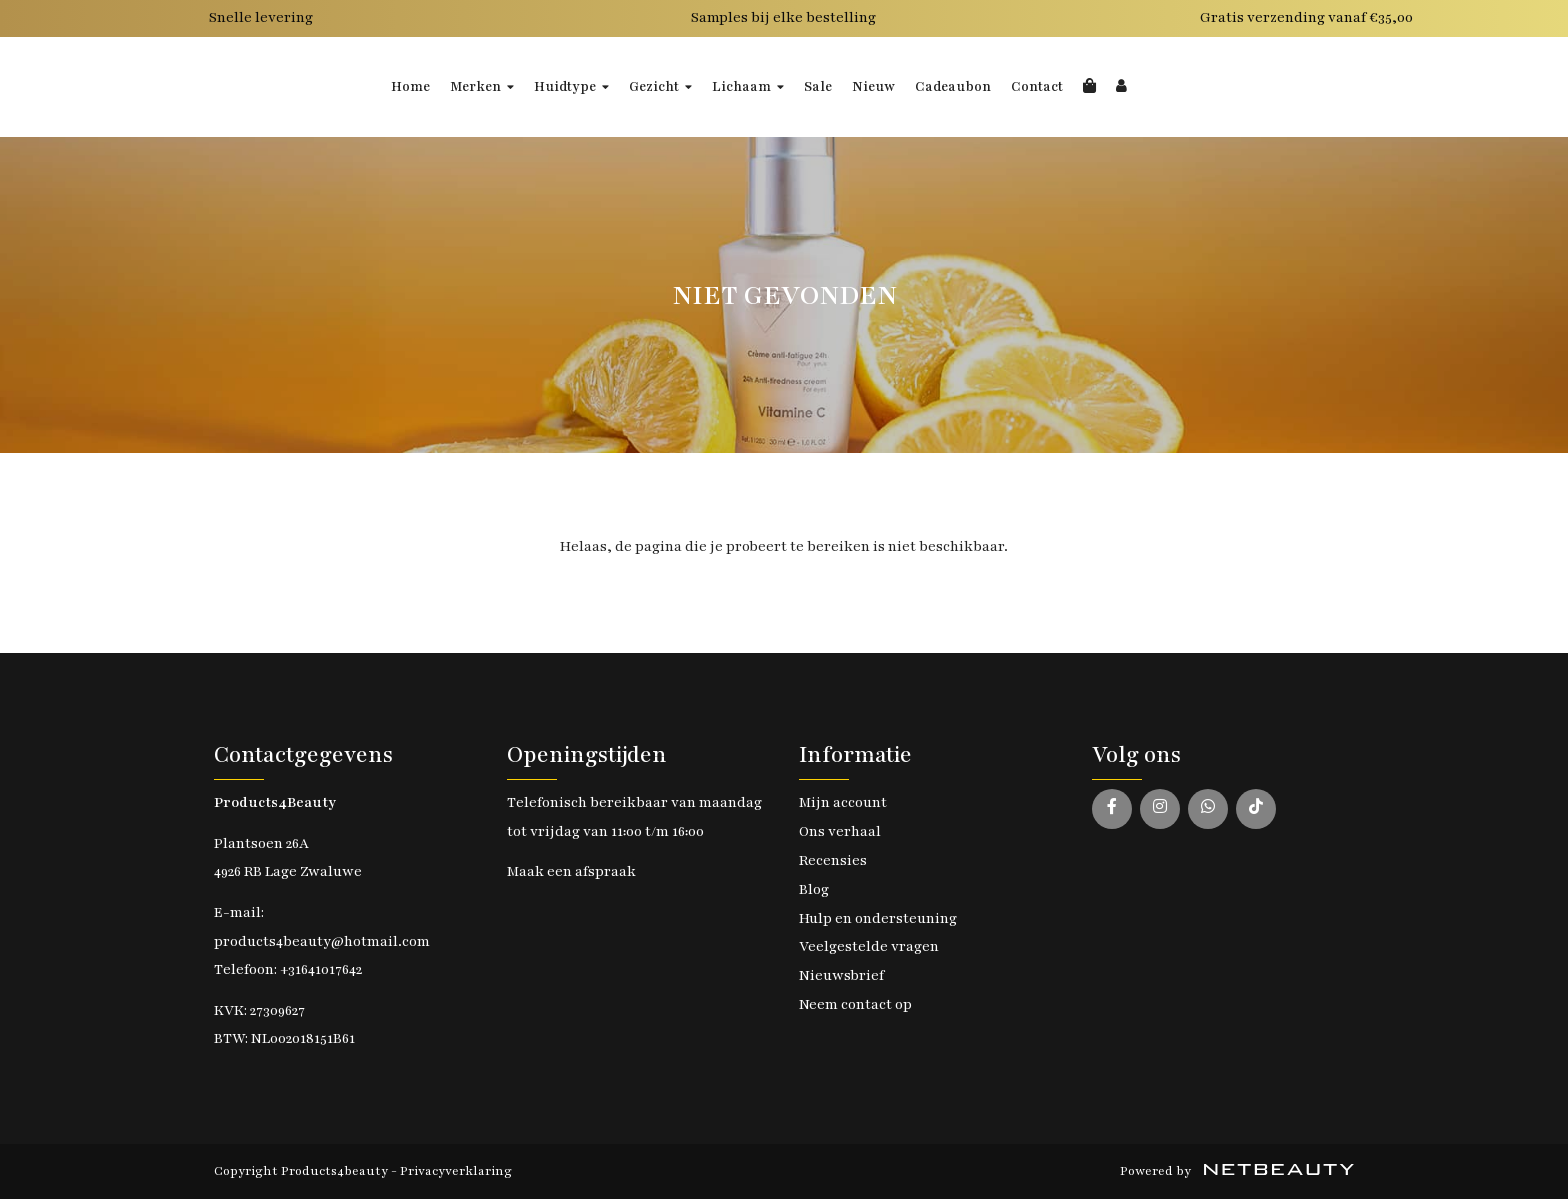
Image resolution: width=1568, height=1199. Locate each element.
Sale (818, 87)
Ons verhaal (840, 831)
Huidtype (571, 87)
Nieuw (873, 87)
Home (410, 87)
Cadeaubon (953, 87)
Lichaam (748, 87)
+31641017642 (321, 969)
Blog (814, 889)
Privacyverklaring (456, 1171)
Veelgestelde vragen (869, 946)
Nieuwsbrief (841, 975)
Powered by (1237, 1171)
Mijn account (843, 802)
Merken (482, 87)
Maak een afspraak (571, 871)
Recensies (833, 860)
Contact (1037, 87)
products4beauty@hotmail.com (322, 941)
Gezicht (660, 87)
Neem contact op (855, 1004)
